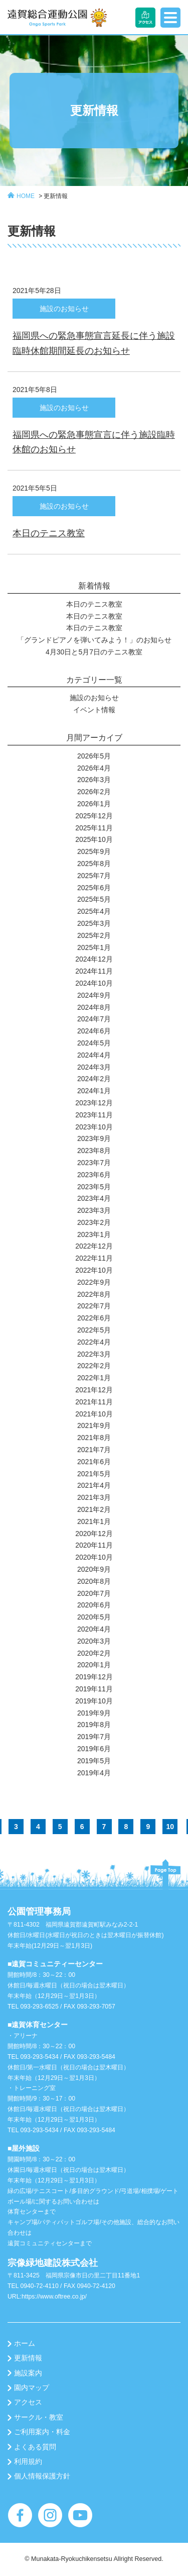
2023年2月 (94, 1222)
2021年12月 (94, 1390)
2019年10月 (94, 1701)
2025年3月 (94, 923)
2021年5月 (94, 1474)
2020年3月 (94, 1641)
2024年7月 (94, 1019)
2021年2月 (94, 1509)
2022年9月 (94, 1282)
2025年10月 (94, 839)
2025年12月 (94, 816)
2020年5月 (94, 1617)
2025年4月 (94, 911)
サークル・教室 (38, 2417)
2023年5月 (94, 1187)
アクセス (28, 2402)
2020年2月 (94, 1653)
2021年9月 (94, 1425)
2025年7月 (94, 876)
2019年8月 (94, 1725)
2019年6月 (94, 1749)
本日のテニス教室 (49, 533)
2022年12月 (94, 1246)
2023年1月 (94, 1234)
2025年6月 (94, 888)
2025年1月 (94, 947)
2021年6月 (94, 1462)
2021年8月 (94, 1438)
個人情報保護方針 (42, 2476)
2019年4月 (94, 1773)
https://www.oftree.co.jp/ (54, 2296)
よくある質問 (35, 2447)
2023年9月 (94, 1138)
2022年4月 (94, 1342)
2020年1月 (94, 1665)
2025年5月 (94, 899)
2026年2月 (94, 792)
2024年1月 (94, 1091)
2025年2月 (94, 935)
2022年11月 (94, 1258)
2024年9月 (94, 995)
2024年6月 (94, 1031)
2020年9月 (94, 1569)
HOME (26, 196)
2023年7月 (94, 1163)
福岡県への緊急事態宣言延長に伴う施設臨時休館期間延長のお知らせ (94, 343)
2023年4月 (94, 1198)
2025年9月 (94, 851)
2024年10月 (94, 983)
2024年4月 (94, 1055)
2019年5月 (94, 1761)
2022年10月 (94, 1270)
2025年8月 (94, 864)
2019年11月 (94, 1689)
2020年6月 (94, 1605)
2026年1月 (94, 804)
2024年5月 (94, 1043)
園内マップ (31, 2387)
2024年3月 (94, 1067)
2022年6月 (94, 1318)
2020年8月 (94, 1581)
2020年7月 (94, 1593)
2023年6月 (94, 1175)
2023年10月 (94, 1127)
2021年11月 (94, 1402)
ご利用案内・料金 (42, 2432)
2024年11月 (94, 971)
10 (170, 1827)
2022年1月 (94, 1378)
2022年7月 (94, 1306)
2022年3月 (94, 1354)
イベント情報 (94, 710)
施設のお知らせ (94, 698)
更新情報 (56, 196)
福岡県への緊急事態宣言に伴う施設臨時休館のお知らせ (94, 442)
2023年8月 (94, 1151)
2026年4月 (94, 768)
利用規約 (28, 2461)
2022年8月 (94, 1294)
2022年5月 (94, 1330)
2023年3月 (94, 1210)
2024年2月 (94, 1079)
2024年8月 (94, 1007)
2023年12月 (94, 1103)
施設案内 (28, 2373)
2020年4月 (94, 1629)
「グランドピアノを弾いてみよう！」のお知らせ (94, 640)
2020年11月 (94, 1545)
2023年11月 (94, 1115)
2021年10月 (94, 1414)
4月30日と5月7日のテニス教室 (94, 652)
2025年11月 (94, 828)
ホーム (24, 2343)
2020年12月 (94, 1534)
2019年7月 (94, 1737)
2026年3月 (94, 780)
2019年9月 (94, 1713)
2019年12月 (94, 1677)
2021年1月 (94, 1521)
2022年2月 (94, 1366)
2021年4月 (94, 1485)
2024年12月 (94, 959)
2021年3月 (94, 1497)
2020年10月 (94, 1557)
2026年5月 (94, 756)
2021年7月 (94, 1450)
